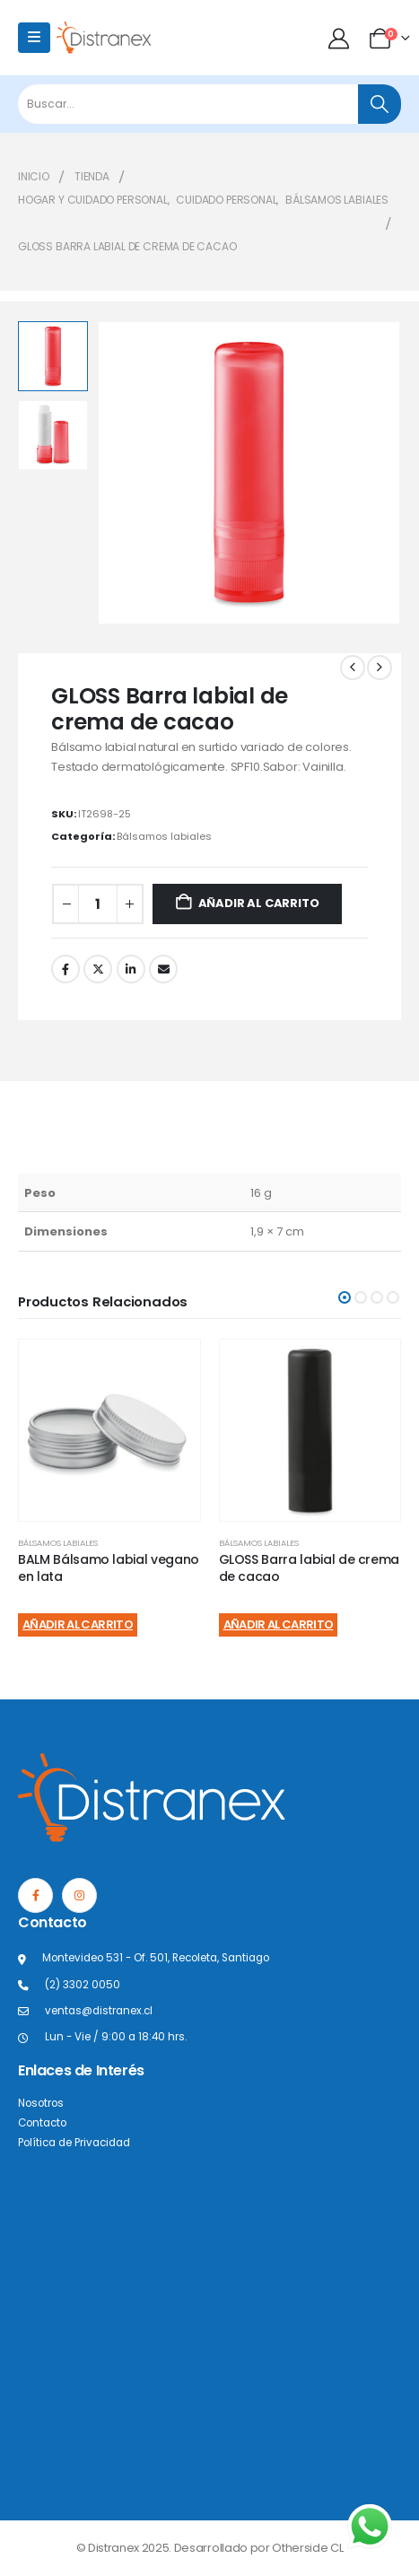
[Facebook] (35, 1895)
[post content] (109, 1430)
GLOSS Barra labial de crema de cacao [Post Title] (309, 1567)
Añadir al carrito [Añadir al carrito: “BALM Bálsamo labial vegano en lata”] (77, 1624)
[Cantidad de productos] (98, 904)
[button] (344, 1297)
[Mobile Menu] (34, 37)
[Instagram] (79, 1895)
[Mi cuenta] (340, 38)
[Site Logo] (104, 37)
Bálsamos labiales (164, 836)
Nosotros (41, 2103)
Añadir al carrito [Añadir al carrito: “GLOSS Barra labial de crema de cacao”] (278, 1624)
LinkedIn (131, 969)
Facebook (65, 969)
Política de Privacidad (74, 2142)
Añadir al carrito (258, 903)
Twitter (97, 969)
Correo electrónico (163, 969)
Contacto (42, 2123)
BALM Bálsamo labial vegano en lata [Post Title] (108, 1567)
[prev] (352, 667)
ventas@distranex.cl (99, 2011)
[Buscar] (379, 104)
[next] (379, 667)
